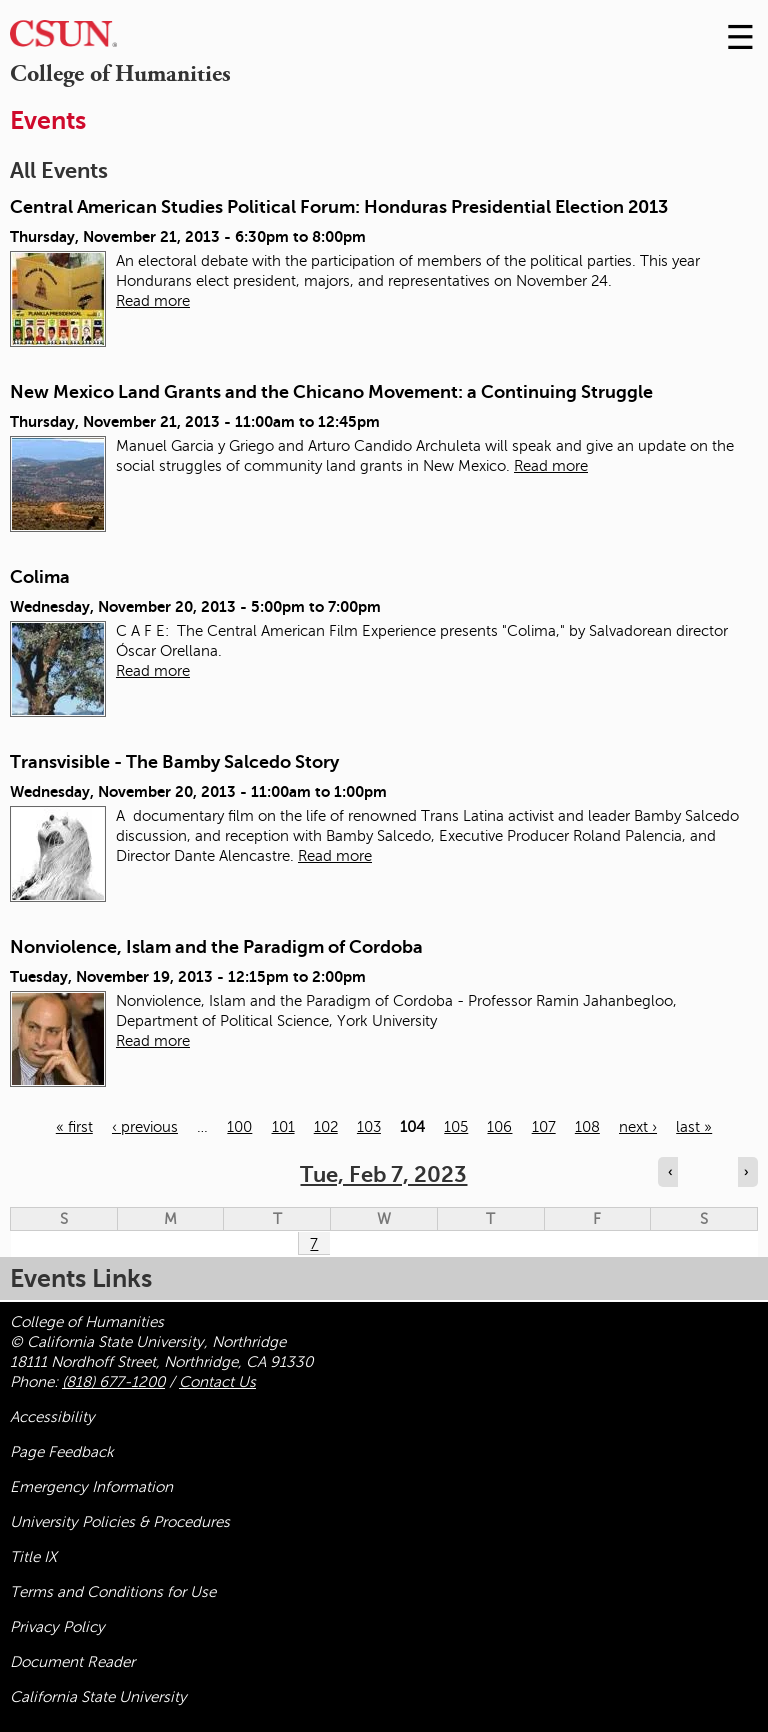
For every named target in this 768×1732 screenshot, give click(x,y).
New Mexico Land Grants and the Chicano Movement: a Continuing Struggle (331, 392)
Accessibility (52, 1417)
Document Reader (72, 1662)
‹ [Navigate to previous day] (670, 1172)
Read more (153, 301)
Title (33, 1557)
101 (283, 1127)
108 (587, 1127)
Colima (40, 577)
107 (544, 1127)
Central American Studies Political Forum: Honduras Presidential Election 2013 (339, 207)
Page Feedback (62, 1452)
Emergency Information (91, 1487)
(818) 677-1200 (113, 1382)
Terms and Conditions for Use (113, 1592)
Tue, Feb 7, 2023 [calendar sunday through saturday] (383, 1174)
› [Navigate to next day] (746, 1172)
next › (638, 1127)
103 (369, 1127)
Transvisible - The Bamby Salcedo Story (174, 762)
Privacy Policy (57, 1627)
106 (499, 1127)
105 (456, 1127)
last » (694, 1127)
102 (326, 1127)
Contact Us (217, 1382)
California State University (98, 1697)
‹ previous (145, 1127)
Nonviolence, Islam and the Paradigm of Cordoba (216, 947)
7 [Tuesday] (314, 1244)
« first (74, 1127)
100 (239, 1127)
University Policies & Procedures (120, 1522)
